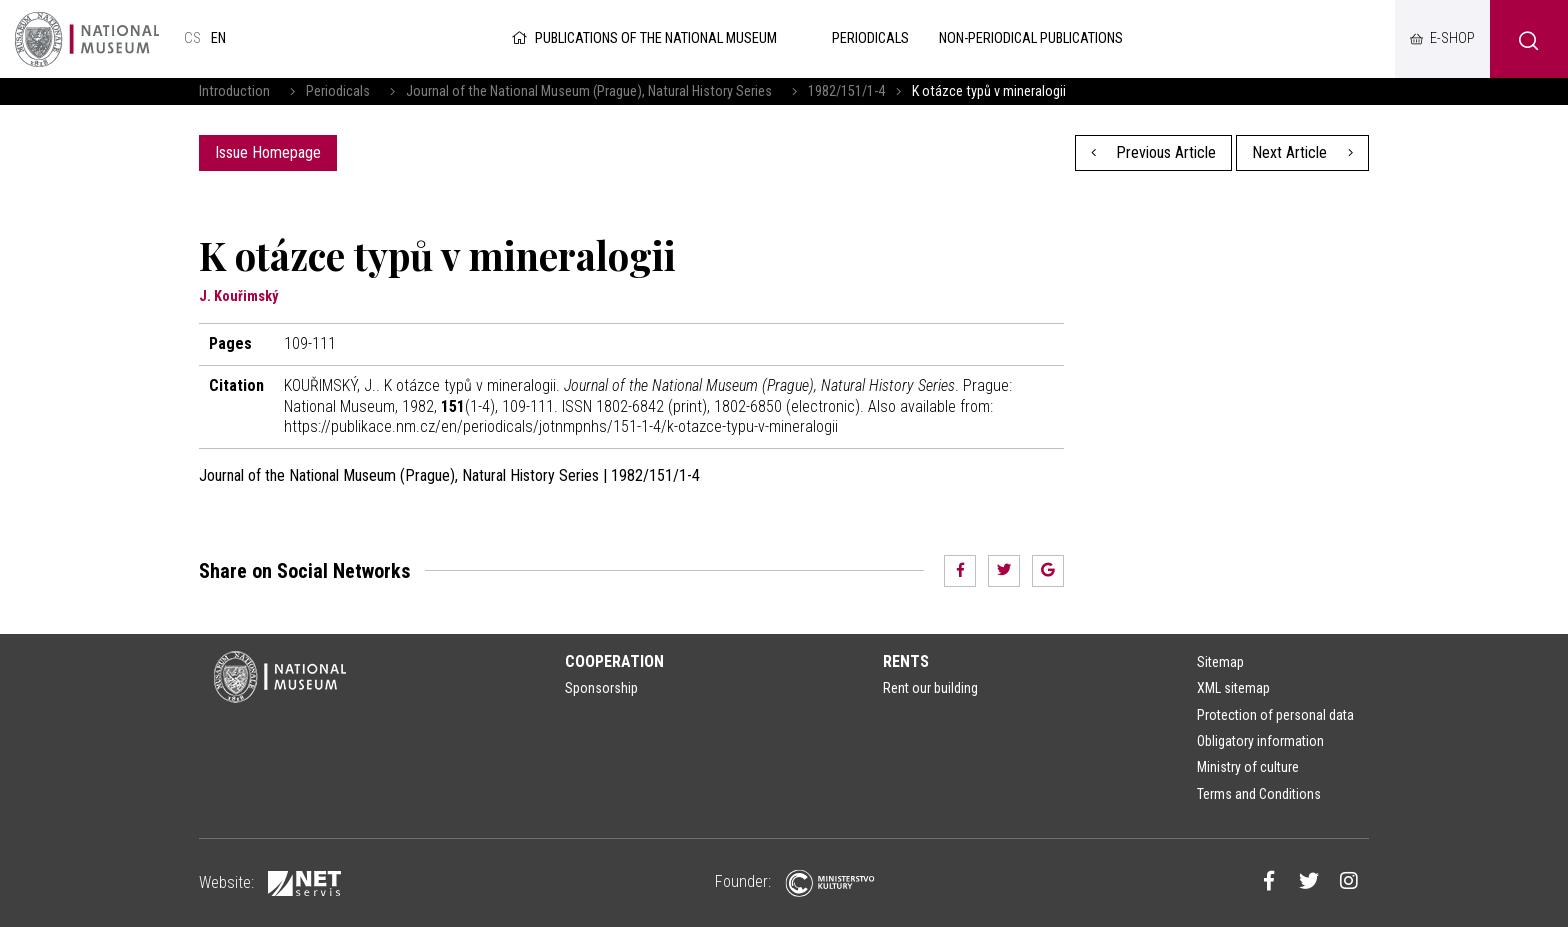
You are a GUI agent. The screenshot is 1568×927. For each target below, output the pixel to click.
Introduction (234, 91)
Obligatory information (1260, 741)
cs (192, 38)
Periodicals (338, 91)
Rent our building (930, 688)
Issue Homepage (268, 152)
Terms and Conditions (1259, 794)
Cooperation (614, 661)
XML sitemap (1233, 688)
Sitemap (1220, 662)
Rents (906, 661)
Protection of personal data (1275, 715)
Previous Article (1154, 152)
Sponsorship (601, 688)
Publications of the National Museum (642, 38)
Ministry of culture (1248, 767)
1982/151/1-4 (846, 91)
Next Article (1302, 152)
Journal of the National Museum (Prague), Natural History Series (589, 91)
